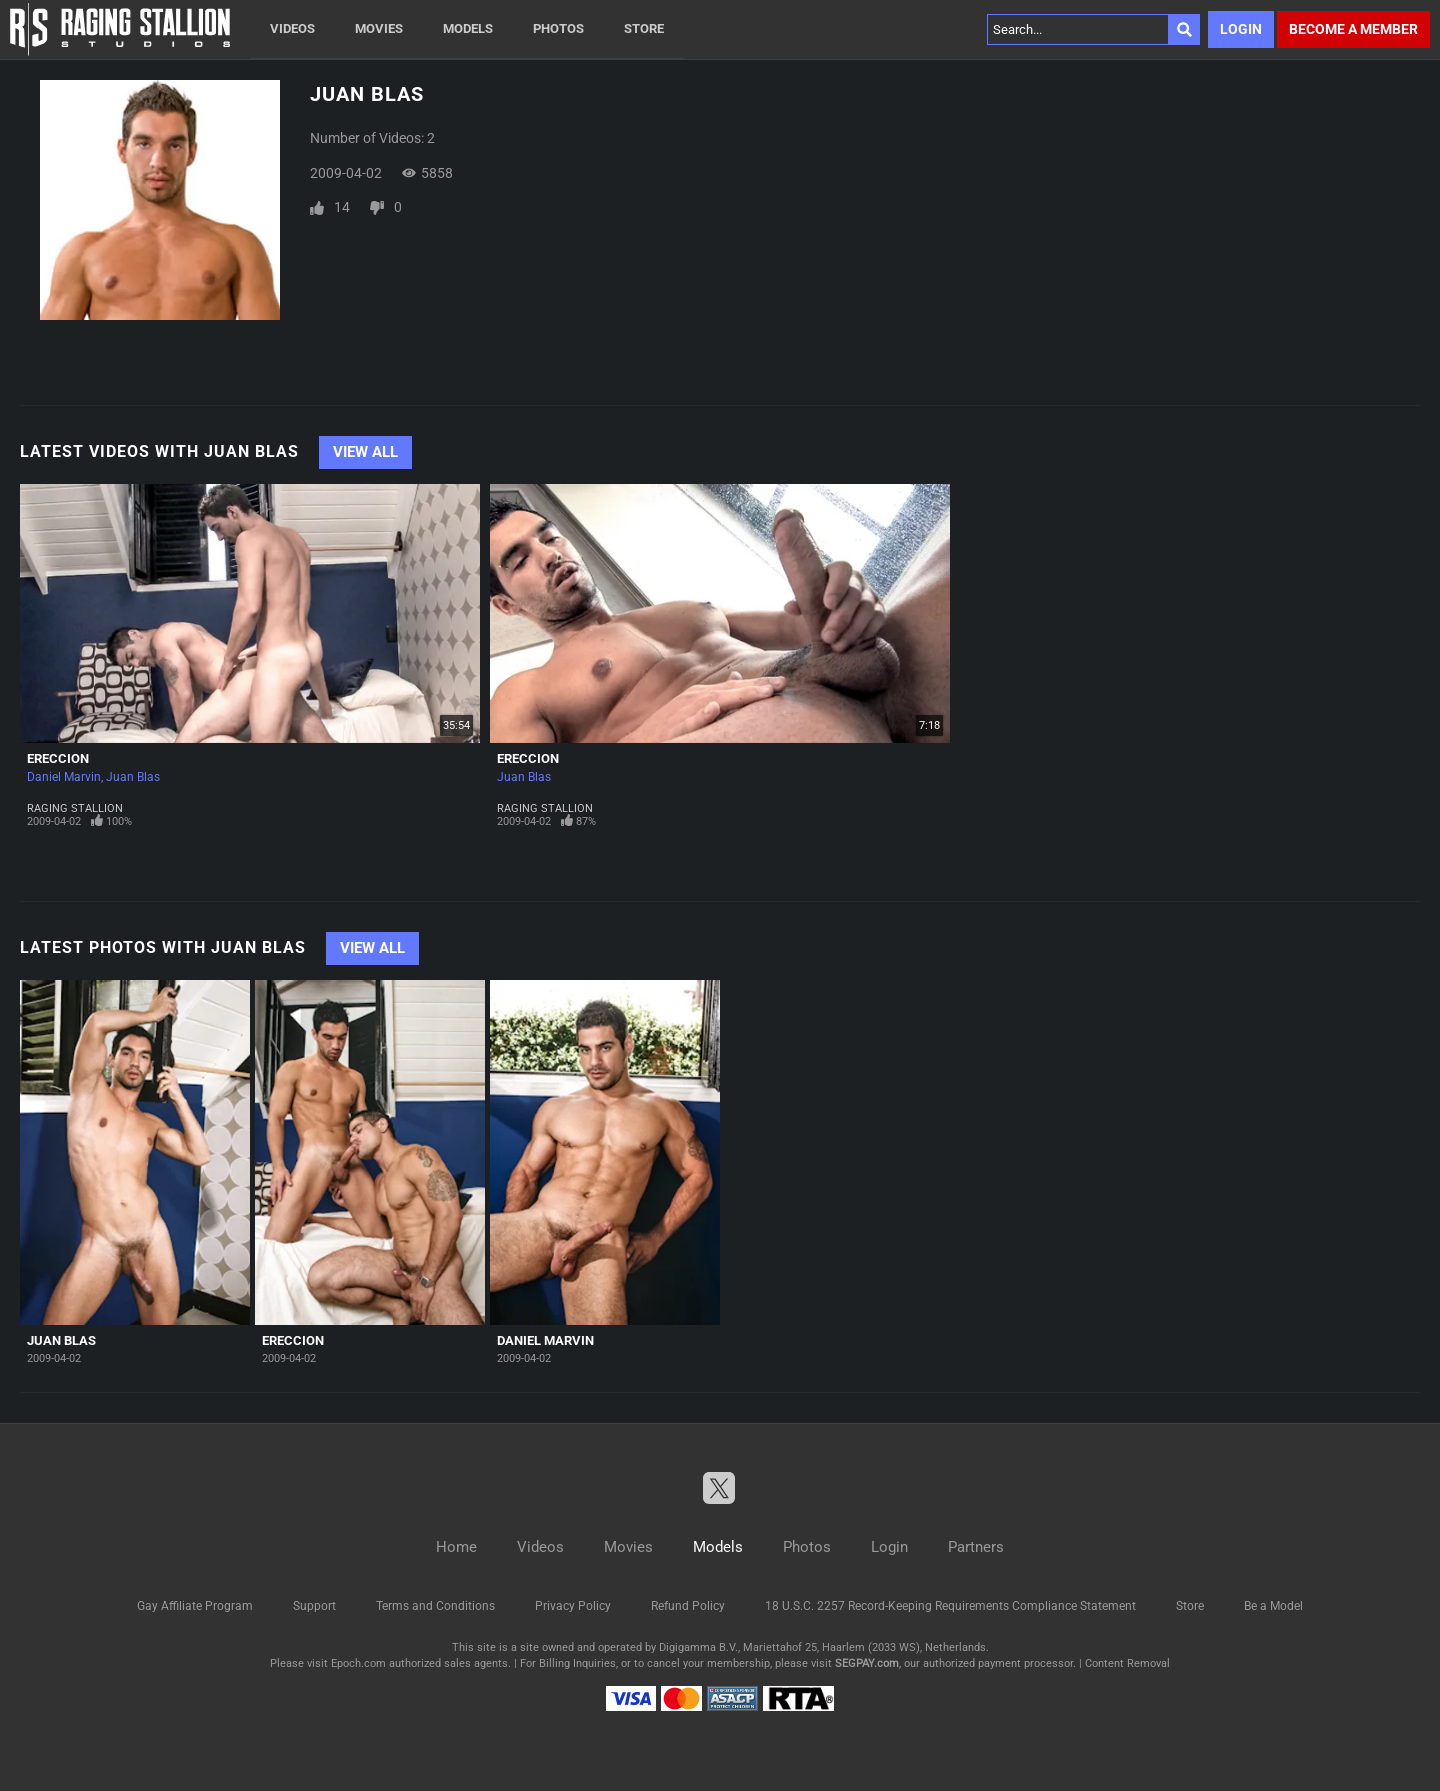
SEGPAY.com (867, 1663)
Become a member (1353, 29)
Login (1241, 29)
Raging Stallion (75, 808)
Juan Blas (133, 777)
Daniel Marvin (64, 777)
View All (365, 452)
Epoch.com (358, 1663)
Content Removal (1127, 1663)
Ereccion (58, 758)
